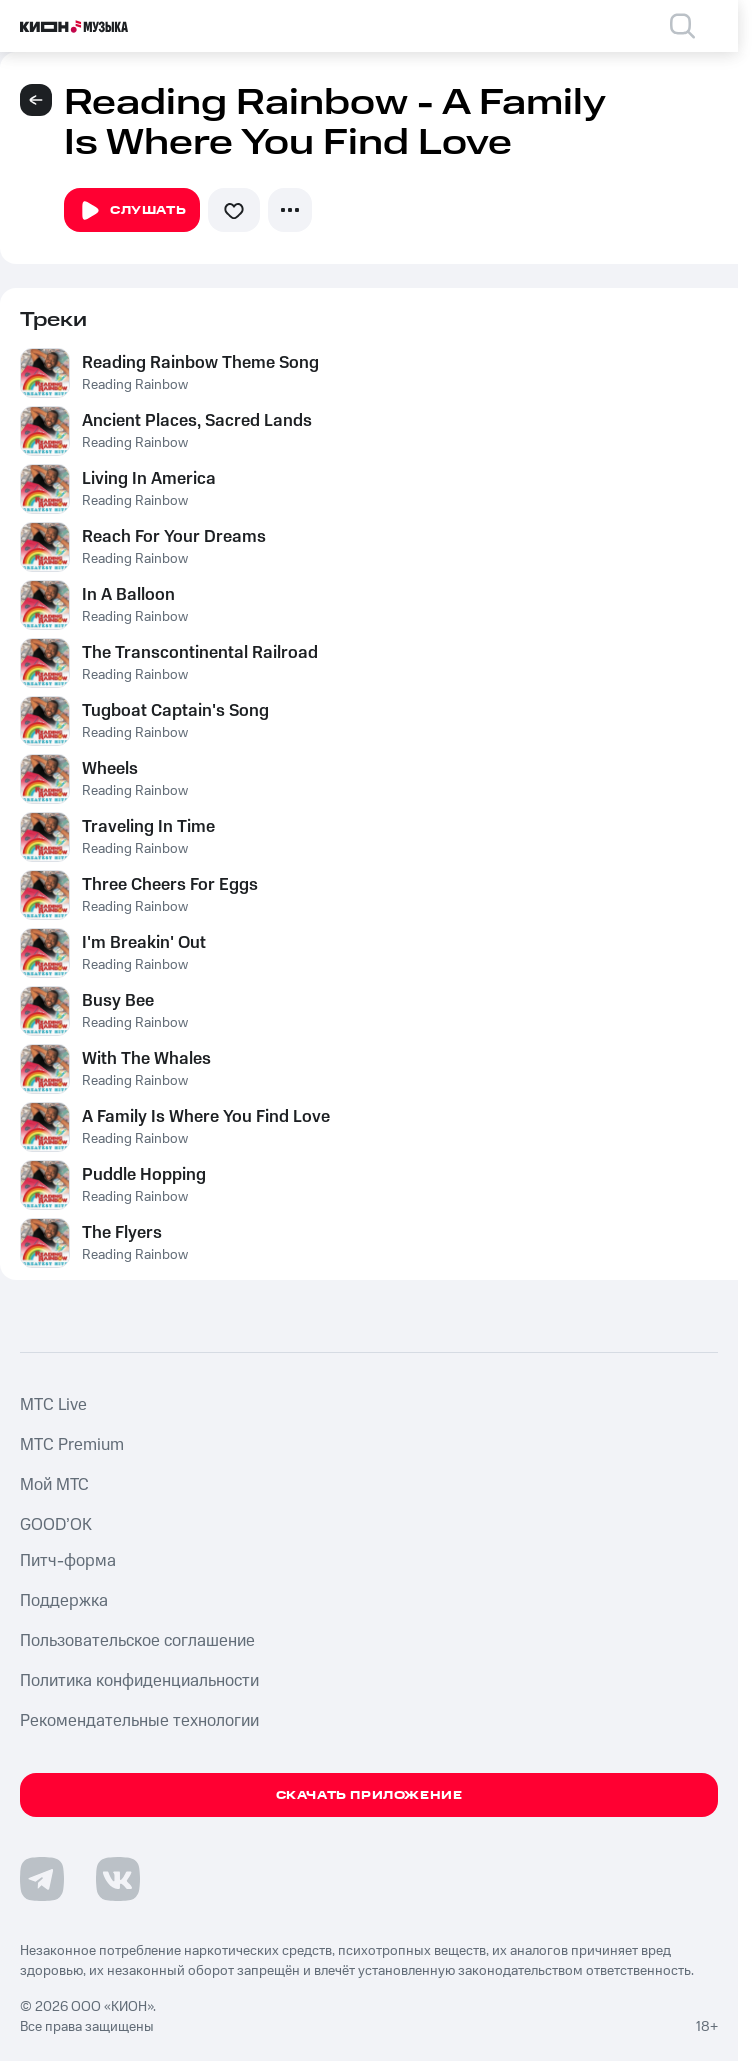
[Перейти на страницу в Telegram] (42, 1879)
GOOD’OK (56, 1525)
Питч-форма (68, 1561)
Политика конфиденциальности (139, 1681)
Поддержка (64, 1601)
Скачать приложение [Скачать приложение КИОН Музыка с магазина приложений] (369, 1795)
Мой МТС (54, 1485)
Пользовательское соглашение (137, 1641)
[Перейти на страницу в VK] (118, 1879)
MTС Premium (72, 1445)
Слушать (132, 211)
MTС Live (53, 1405)
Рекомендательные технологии (139, 1721)
